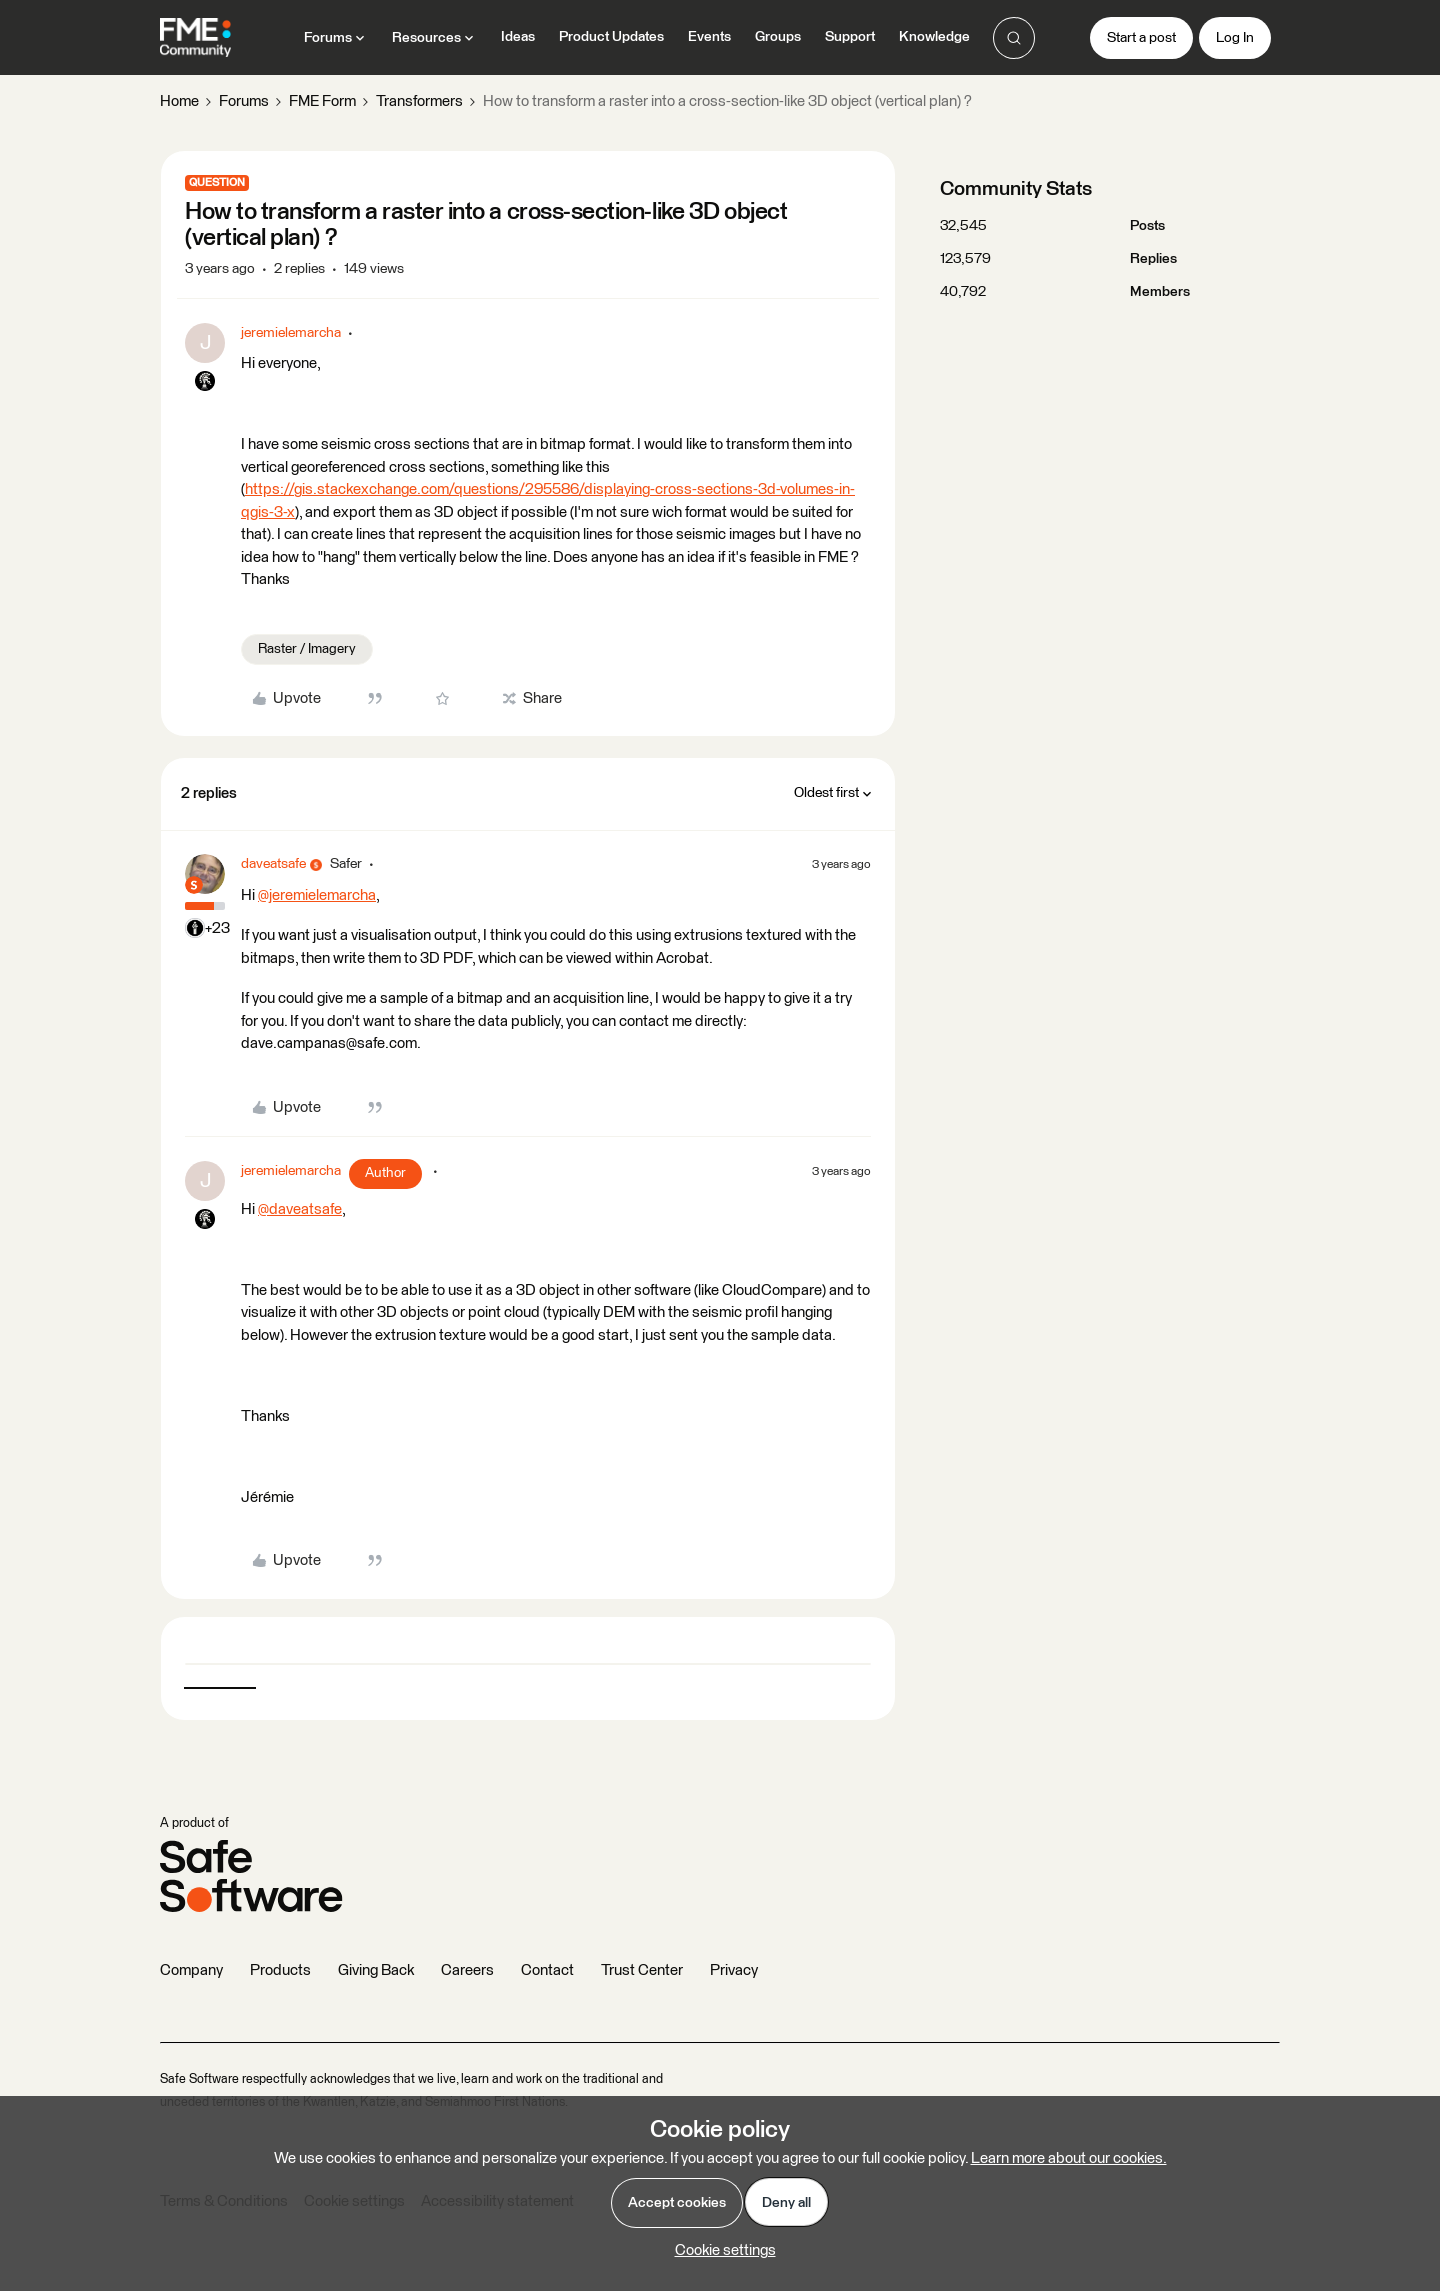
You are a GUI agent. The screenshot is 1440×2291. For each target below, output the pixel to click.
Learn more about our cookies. (1069, 2158)
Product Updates (611, 37)
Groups (778, 37)
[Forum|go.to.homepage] (195, 38)
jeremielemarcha (291, 333)
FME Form (322, 101)
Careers (467, 1970)
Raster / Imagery (307, 649)
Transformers (419, 101)
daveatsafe (273, 864)
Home (179, 101)
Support (850, 37)
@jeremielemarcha (317, 895)
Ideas (518, 37)
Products (280, 1970)
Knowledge (934, 37)
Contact (547, 1970)
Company (191, 1970)
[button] (1141, 38)
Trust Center (642, 1970)
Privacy (734, 1970)
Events (709, 37)
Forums (244, 101)
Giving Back (376, 1970)
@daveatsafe (300, 1209)
